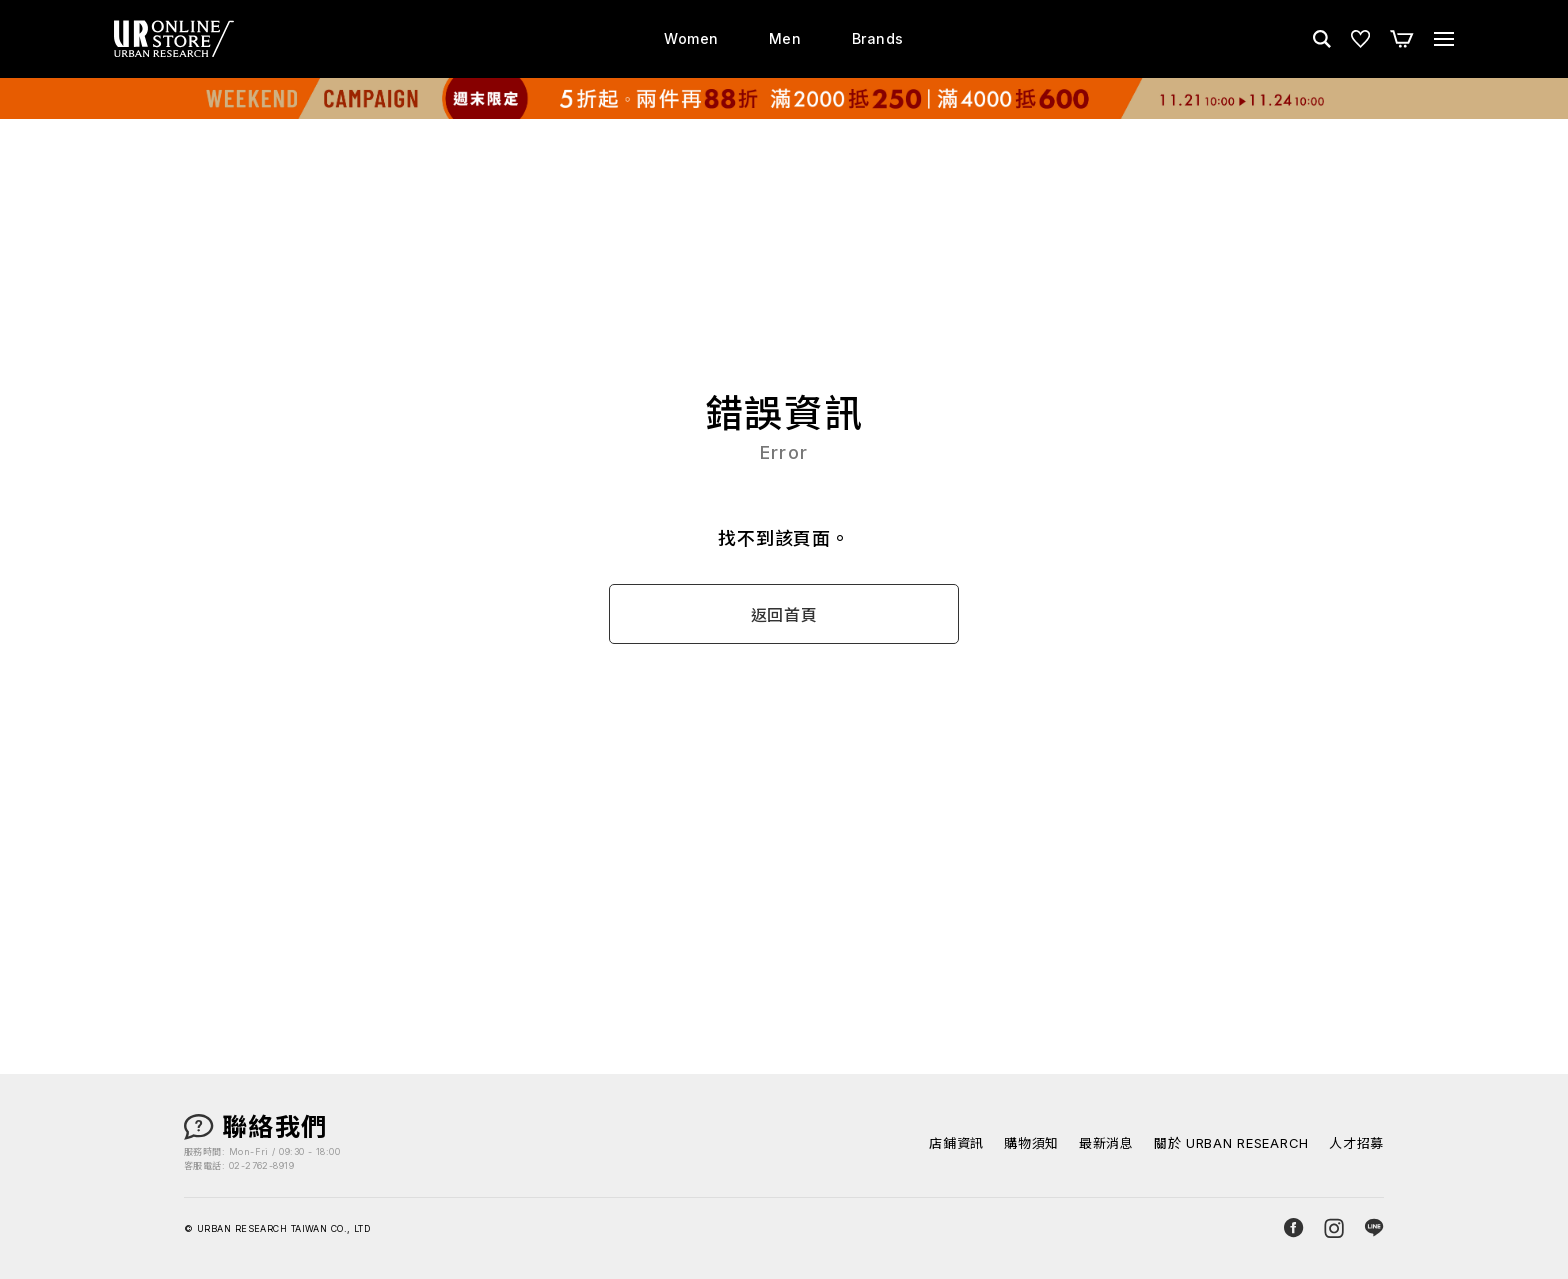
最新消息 (1106, 1143)
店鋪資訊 (956, 1143)
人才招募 (1356, 1143)
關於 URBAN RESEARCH (1231, 1143)
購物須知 (1031, 1143)
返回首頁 (784, 615)
